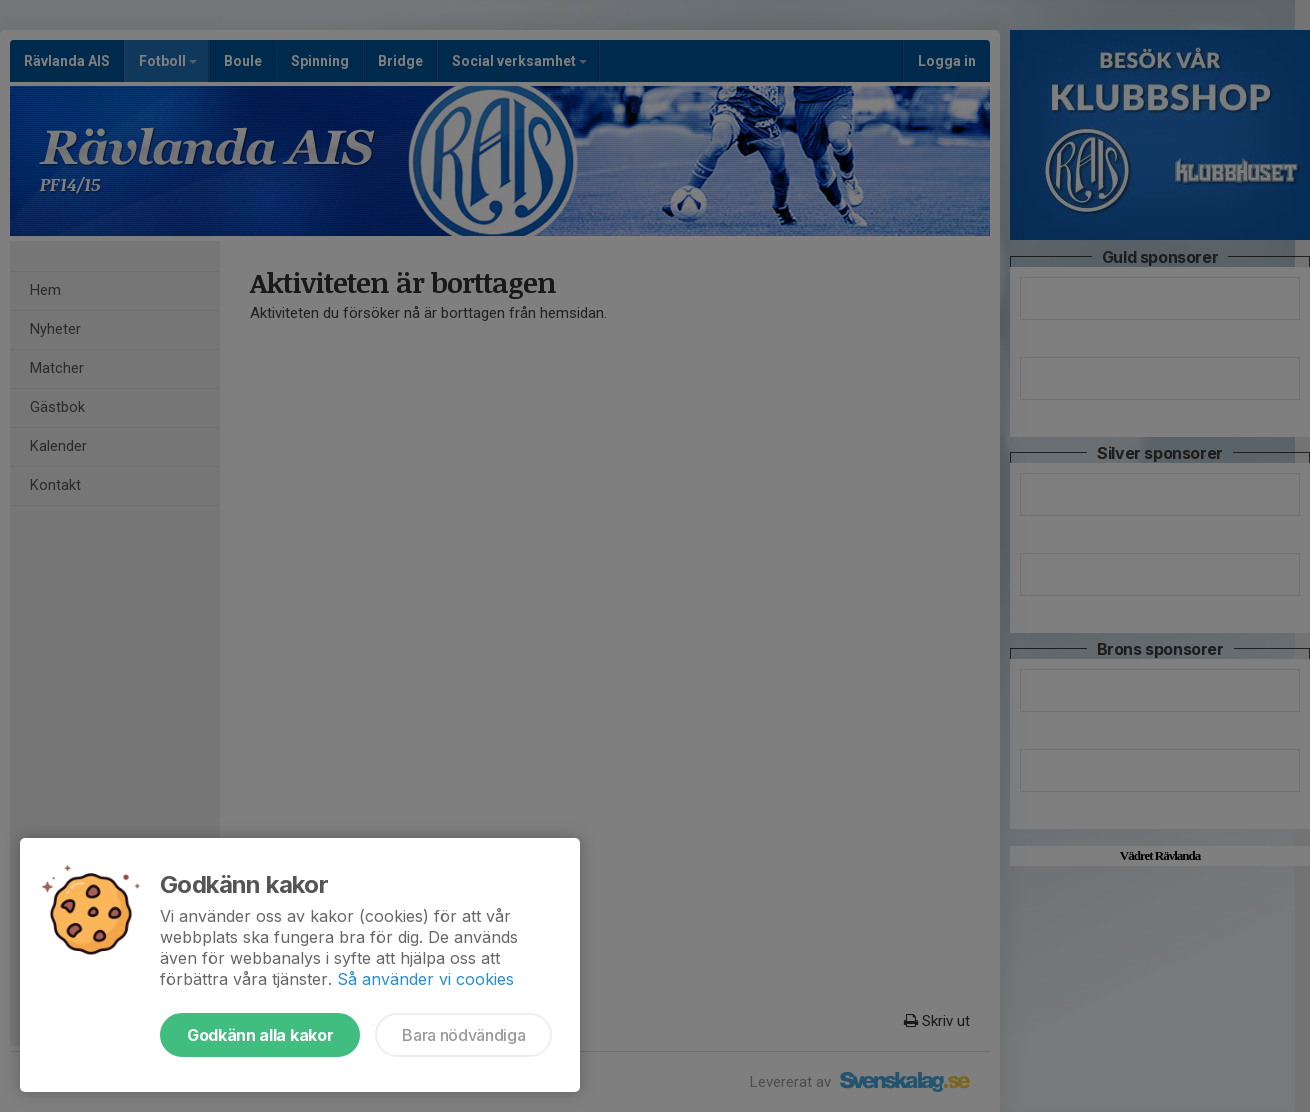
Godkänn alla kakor (260, 1035)
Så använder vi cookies (425, 979)
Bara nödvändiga (463, 1035)
